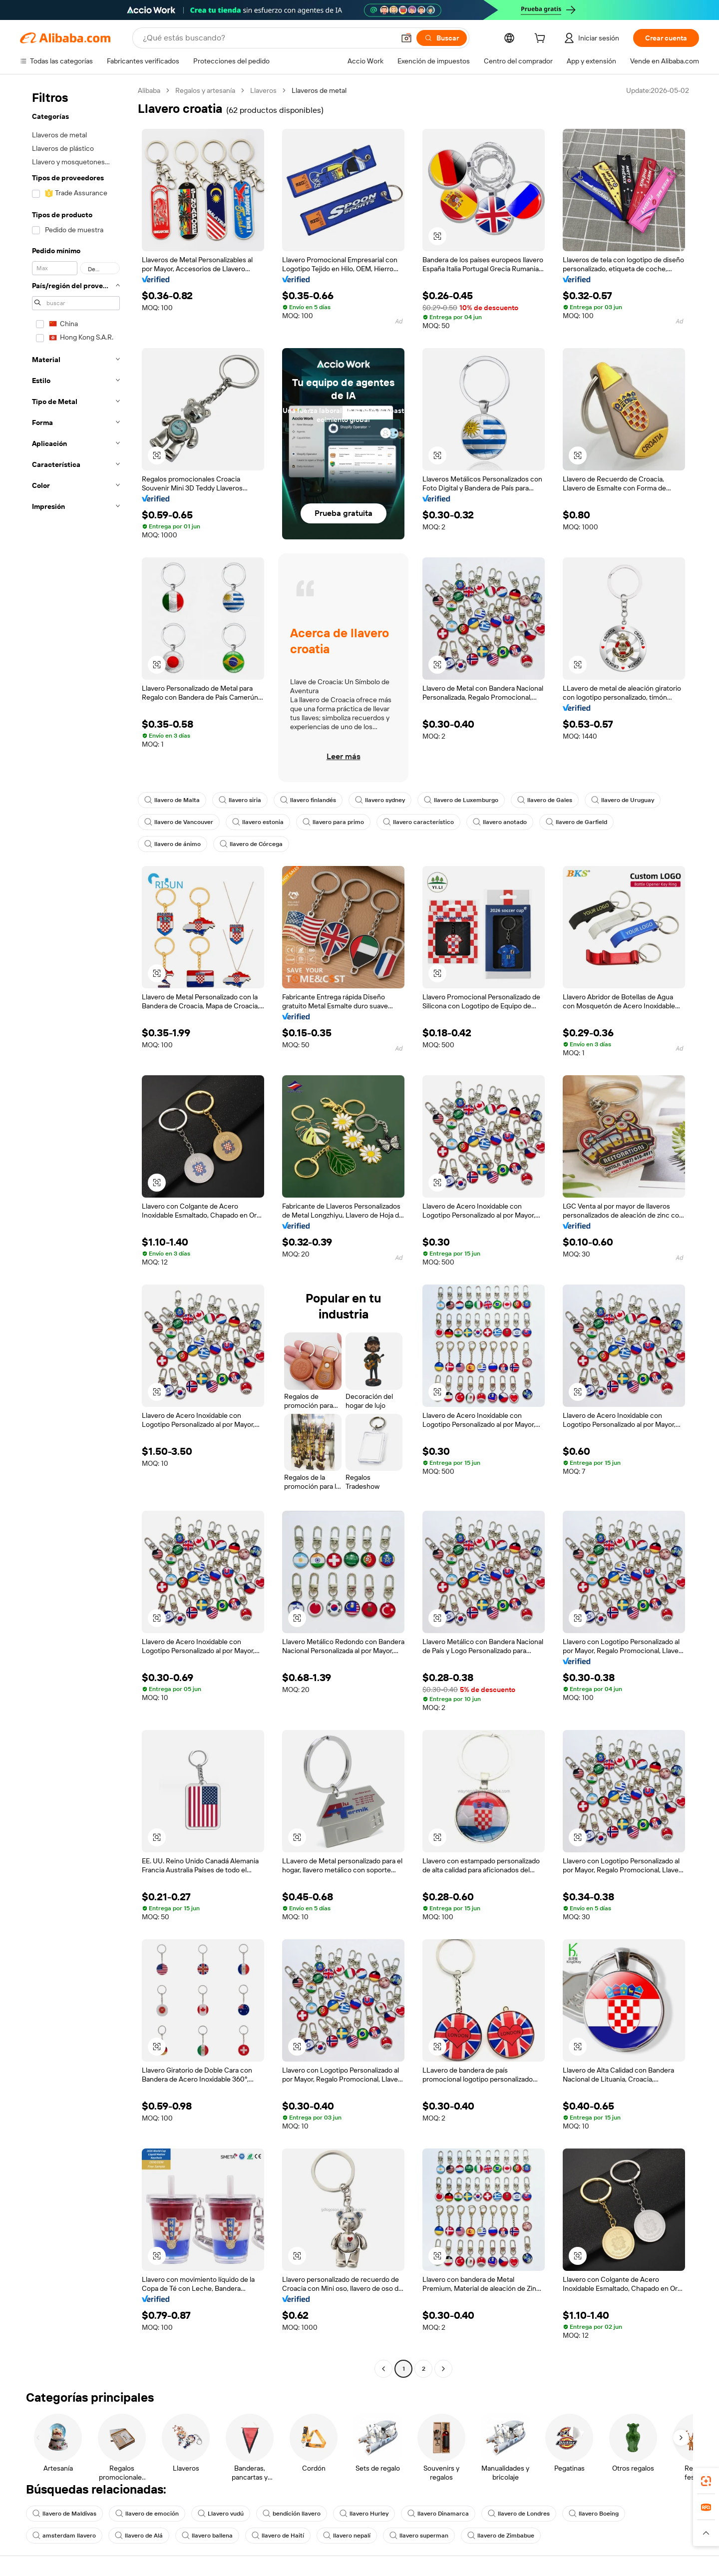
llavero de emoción (147, 2514)
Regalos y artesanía (205, 90)
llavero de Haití (278, 2536)
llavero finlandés (308, 800)
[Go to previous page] (383, 2369)
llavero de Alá (139, 2536)
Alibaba (149, 90)
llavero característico (418, 822)
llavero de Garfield (576, 822)
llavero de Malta (172, 800)
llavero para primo (333, 822)
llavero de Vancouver (178, 822)
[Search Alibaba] (267, 37)
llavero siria (240, 800)
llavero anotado (500, 822)
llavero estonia (258, 822)
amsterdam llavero (64, 2536)
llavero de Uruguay (622, 800)
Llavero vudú (221, 2514)
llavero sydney (380, 800)
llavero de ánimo (172, 844)
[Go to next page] (443, 2369)
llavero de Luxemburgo (461, 800)
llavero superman (418, 2536)
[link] (706, 2481)
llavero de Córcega (251, 844)
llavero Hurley (364, 2514)
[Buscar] (441, 38)
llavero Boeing (594, 2514)
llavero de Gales (544, 800)
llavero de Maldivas (64, 2514)
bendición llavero (292, 2514)
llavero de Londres (519, 2514)
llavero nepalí (346, 2536)
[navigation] (76, 1231)
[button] (406, 38)
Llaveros (263, 90)
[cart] (541, 39)
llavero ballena (207, 2536)
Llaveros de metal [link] (319, 90)
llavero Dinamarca (438, 2514)
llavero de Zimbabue (500, 2536)
